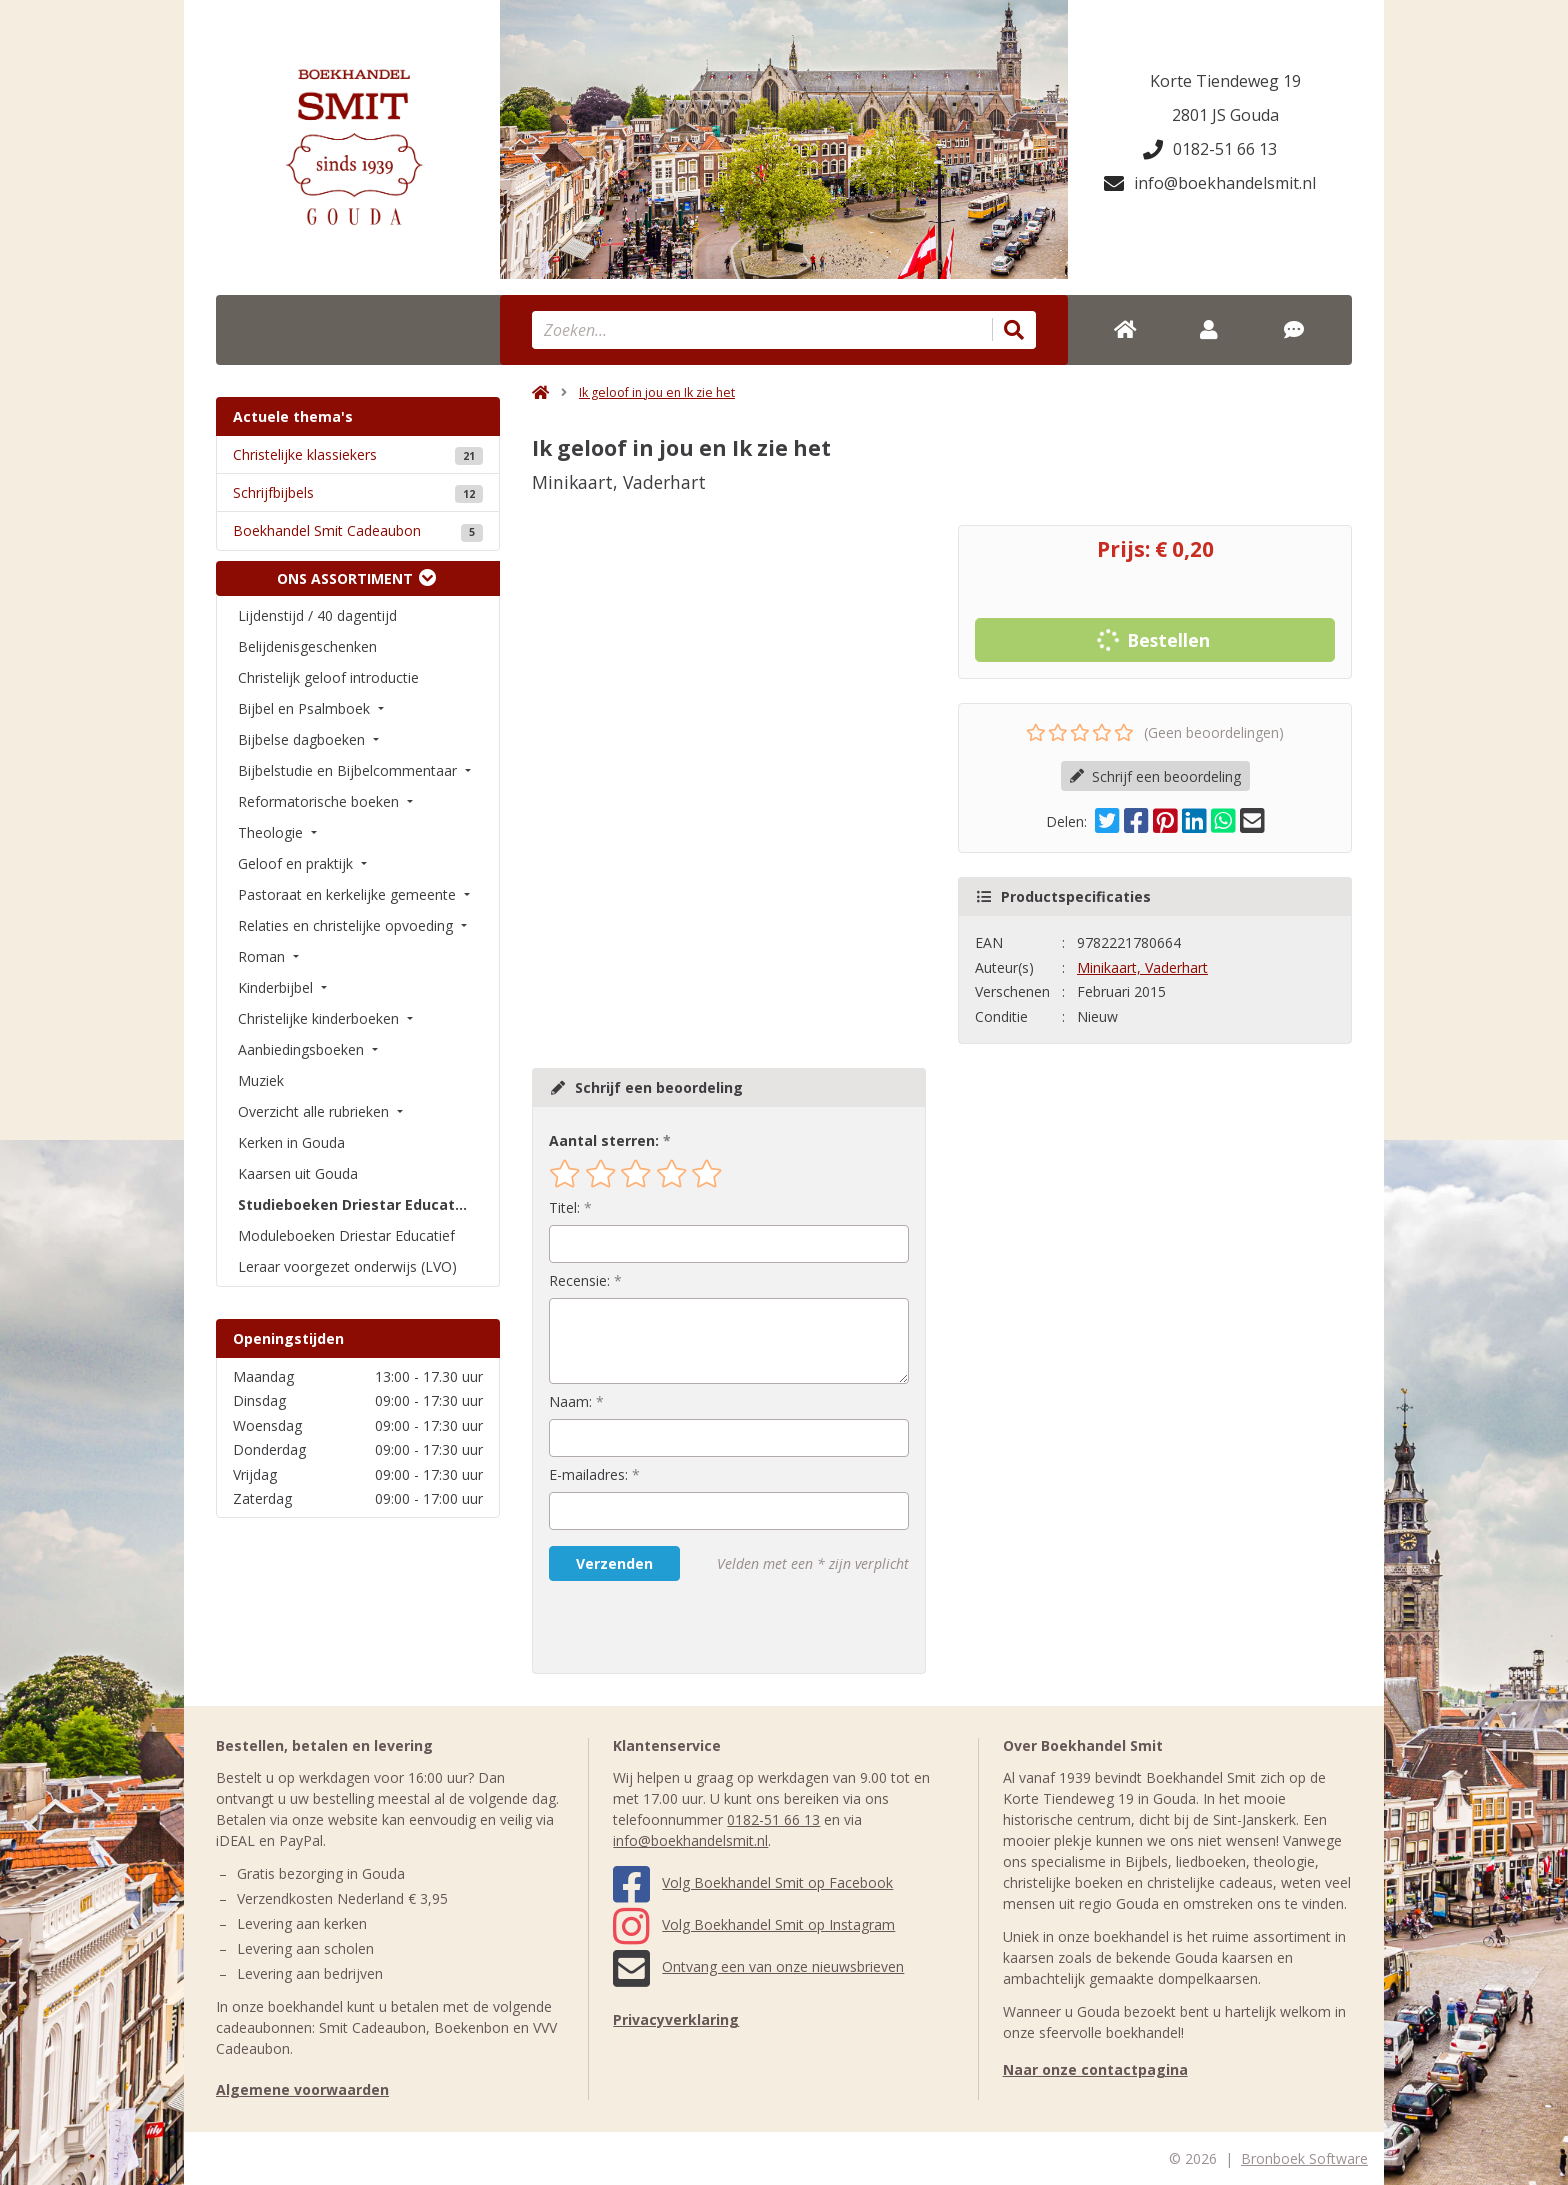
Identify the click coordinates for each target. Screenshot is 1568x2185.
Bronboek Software (1304, 2158)
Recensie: (579, 1280)
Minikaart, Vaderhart (1142, 967)
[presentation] (677, 1627)
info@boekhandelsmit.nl (1210, 183)
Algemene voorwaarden (302, 2089)
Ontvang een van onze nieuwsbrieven (758, 1966)
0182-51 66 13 (1210, 149)
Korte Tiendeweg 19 (1225, 81)
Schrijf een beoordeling (1155, 776)
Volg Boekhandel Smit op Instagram (754, 1924)
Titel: (564, 1207)
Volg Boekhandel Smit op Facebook (753, 1882)
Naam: (570, 1401)
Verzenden (614, 1563)
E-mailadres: (588, 1474)
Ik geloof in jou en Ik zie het (657, 392)
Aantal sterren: (604, 1140)
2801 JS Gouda (1225, 115)
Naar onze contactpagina (1095, 2069)
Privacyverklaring (676, 2019)
